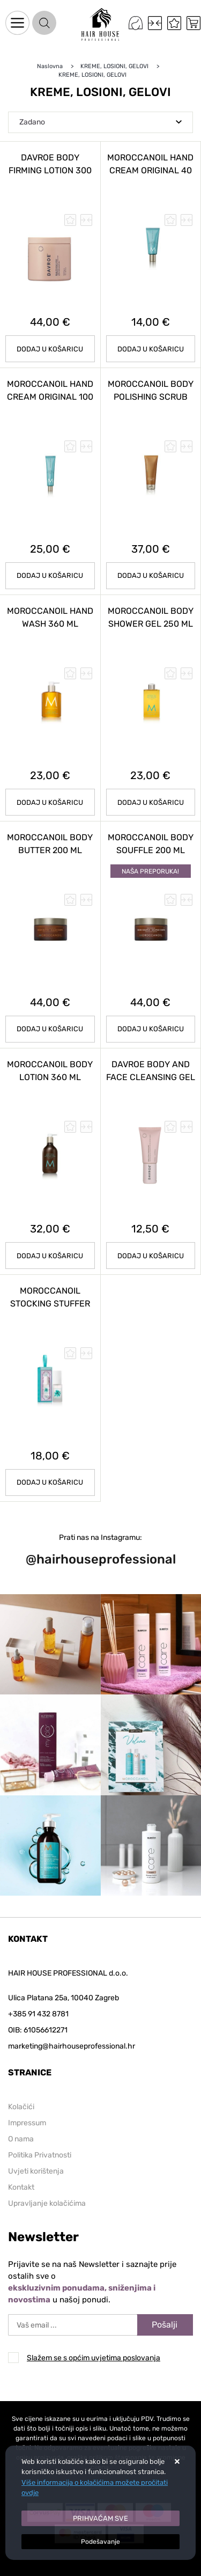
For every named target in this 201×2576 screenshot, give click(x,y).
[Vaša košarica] (193, 23)
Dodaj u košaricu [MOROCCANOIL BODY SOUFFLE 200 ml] (150, 1029)
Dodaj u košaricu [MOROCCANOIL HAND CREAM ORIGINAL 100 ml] (50, 575)
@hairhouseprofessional (101, 1559)
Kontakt (21, 2187)
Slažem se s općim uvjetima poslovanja (93, 2357)
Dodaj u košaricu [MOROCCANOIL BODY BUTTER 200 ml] (50, 1029)
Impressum (27, 2122)
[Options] (100, 2541)
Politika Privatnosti (39, 2155)
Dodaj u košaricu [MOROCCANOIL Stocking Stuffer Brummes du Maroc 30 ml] (50, 1482)
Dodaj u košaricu (50, 802)
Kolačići (21, 2106)
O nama (21, 2139)
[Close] (100, 2519)
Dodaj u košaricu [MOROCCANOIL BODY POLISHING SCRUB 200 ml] (150, 575)
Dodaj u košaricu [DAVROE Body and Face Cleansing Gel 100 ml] (150, 1256)
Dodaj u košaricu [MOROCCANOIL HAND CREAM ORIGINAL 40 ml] (150, 349)
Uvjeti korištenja (36, 2171)
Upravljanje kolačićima (47, 2203)
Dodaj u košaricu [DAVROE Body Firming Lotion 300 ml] (50, 349)
